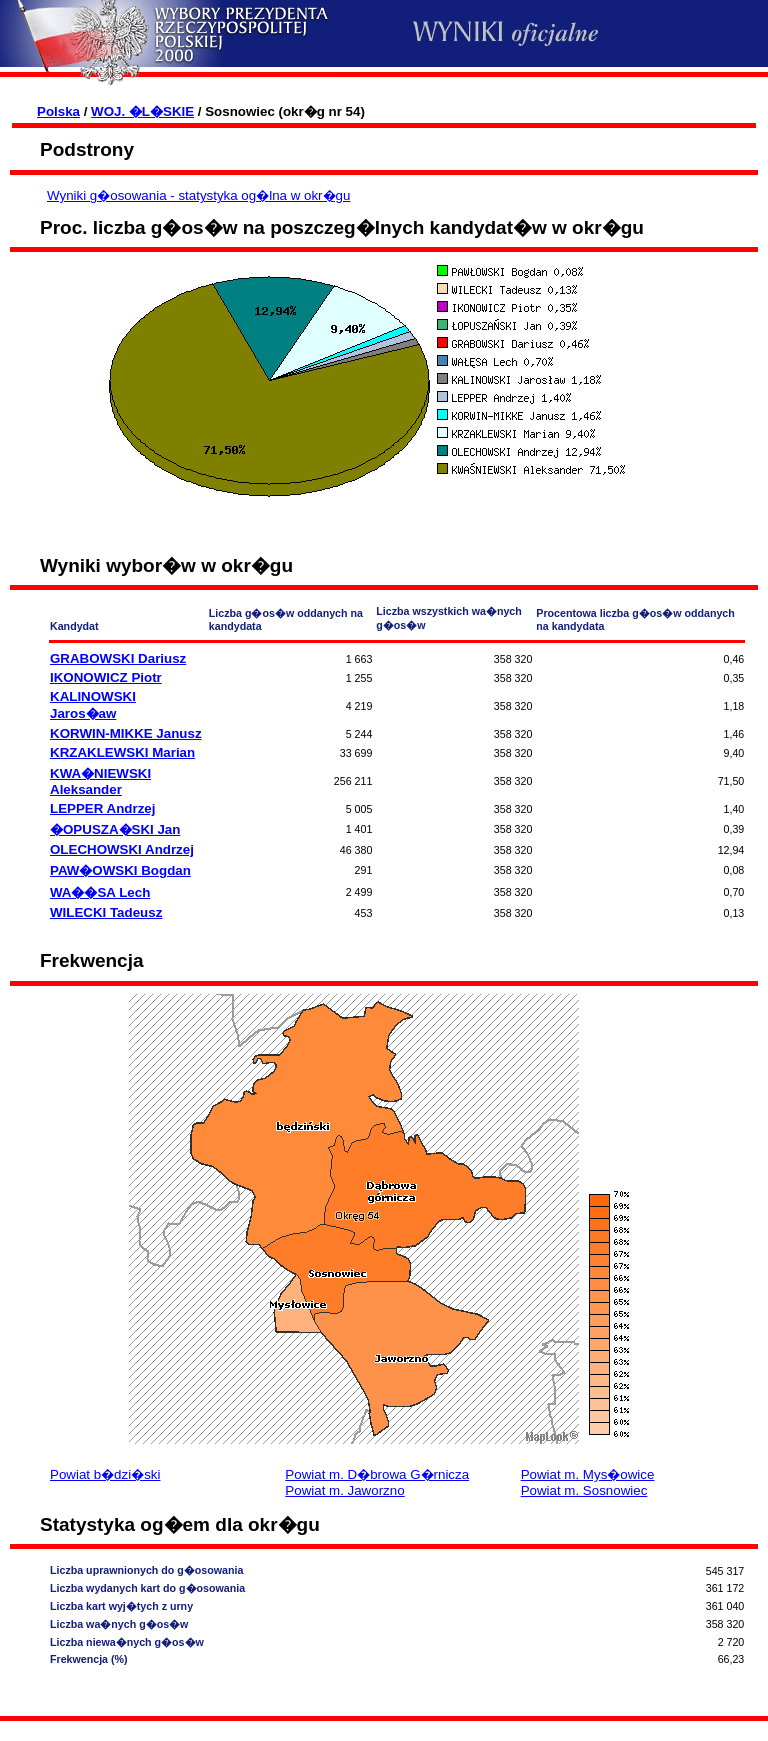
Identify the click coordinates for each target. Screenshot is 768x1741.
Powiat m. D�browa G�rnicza (377, 1474)
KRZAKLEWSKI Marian (122, 752)
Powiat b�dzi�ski (105, 1474)
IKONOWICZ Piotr (106, 677)
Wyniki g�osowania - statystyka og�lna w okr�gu (198, 195)
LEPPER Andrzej (102, 808)
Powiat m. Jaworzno (344, 1490)
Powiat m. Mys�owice (588, 1474)
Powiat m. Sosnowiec (584, 1490)
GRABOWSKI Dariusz (118, 658)
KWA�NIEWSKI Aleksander (100, 781)
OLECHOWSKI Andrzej (122, 849)
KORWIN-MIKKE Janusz (126, 733)
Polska (58, 111)
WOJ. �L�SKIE (142, 111)
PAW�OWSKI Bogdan (120, 870)
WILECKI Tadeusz (106, 912)
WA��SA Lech (100, 892)
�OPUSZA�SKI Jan (115, 829)
